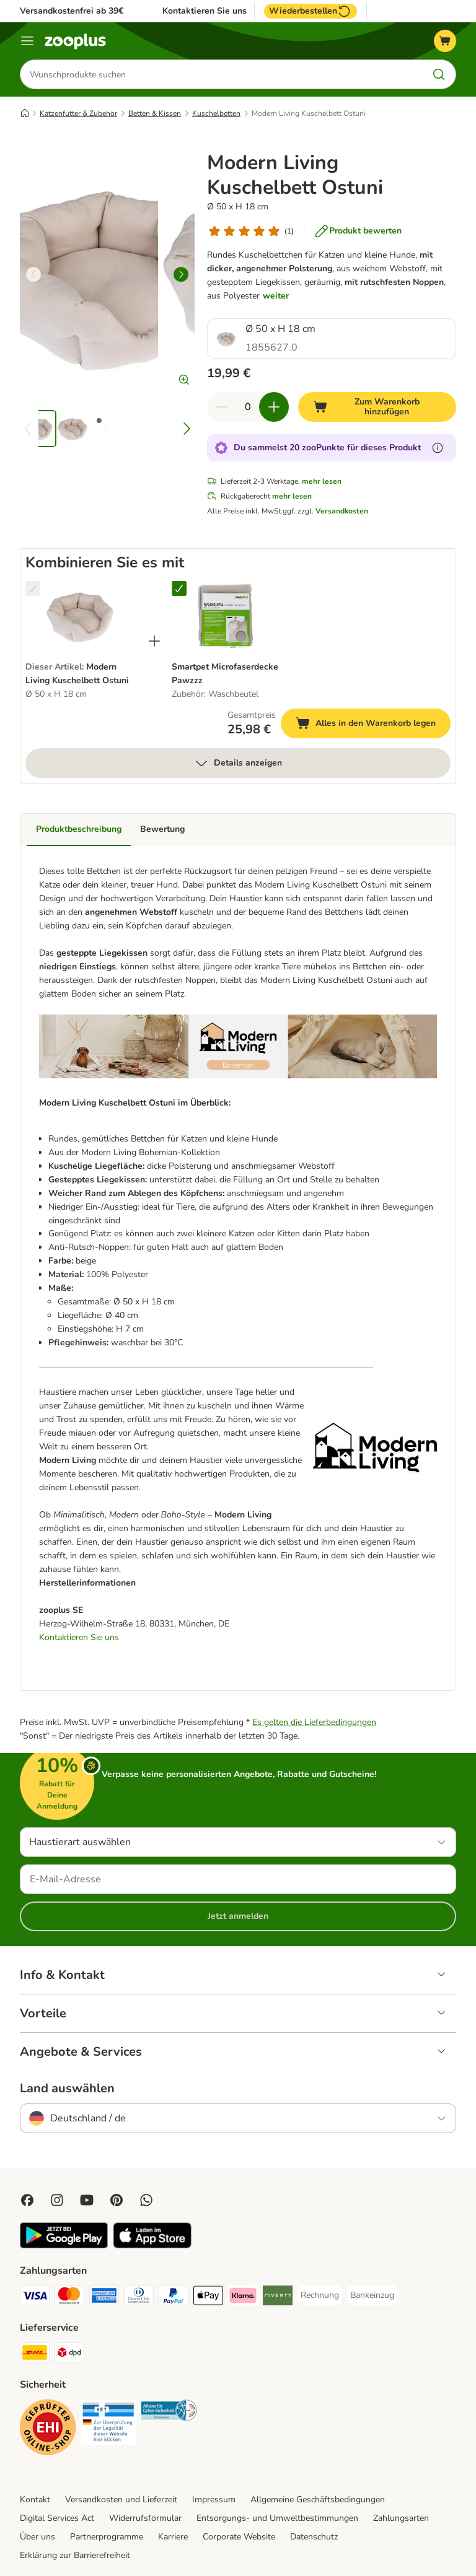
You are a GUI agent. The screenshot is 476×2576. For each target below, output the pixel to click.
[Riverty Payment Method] (278, 2298)
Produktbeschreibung (78, 829)
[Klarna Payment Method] (243, 2298)
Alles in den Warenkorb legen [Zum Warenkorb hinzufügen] (373, 725)
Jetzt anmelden (238, 1916)
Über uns (37, 2537)
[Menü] (27, 40)
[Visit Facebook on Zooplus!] (27, 2200)
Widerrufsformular (145, 2518)
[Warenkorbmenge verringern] (222, 407)
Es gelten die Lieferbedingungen (314, 1722)
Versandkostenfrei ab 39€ (71, 11)
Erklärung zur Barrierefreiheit (75, 2555)
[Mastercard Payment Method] (69, 2298)
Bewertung (162, 829)
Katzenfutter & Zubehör (78, 113)
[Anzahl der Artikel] (248, 407)
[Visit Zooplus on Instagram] (57, 2200)
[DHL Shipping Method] (35, 2354)
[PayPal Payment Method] (173, 2298)
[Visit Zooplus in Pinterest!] (116, 2200)
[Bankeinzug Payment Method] (372, 2295)
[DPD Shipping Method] (69, 2354)
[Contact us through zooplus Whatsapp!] (146, 2200)
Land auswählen (67, 2088)
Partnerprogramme (106, 2537)
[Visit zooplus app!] (64, 2245)
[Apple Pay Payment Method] (208, 2298)
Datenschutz (314, 2537)
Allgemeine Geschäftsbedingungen (317, 2499)
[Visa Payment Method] (35, 2298)
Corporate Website (239, 2537)
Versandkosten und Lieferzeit (121, 2499)
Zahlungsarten (401, 2518)
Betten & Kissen (154, 113)
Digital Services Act (57, 2518)
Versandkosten (341, 511)
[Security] (48, 2429)
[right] (181, 274)
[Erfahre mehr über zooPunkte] (437, 448)
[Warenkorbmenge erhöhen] (274, 407)
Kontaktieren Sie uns (204, 11)
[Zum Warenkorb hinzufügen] (377, 407)
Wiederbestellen (310, 11)
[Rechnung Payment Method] (320, 2295)
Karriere (173, 2537)
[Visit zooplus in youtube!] (86, 2200)
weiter (276, 296)
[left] (33, 274)
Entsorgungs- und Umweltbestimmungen (277, 2518)
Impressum (214, 2499)
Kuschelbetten (216, 113)
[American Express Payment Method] (104, 2298)
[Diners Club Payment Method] (139, 2298)
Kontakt (35, 2499)
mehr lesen (322, 481)
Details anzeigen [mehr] (238, 763)
